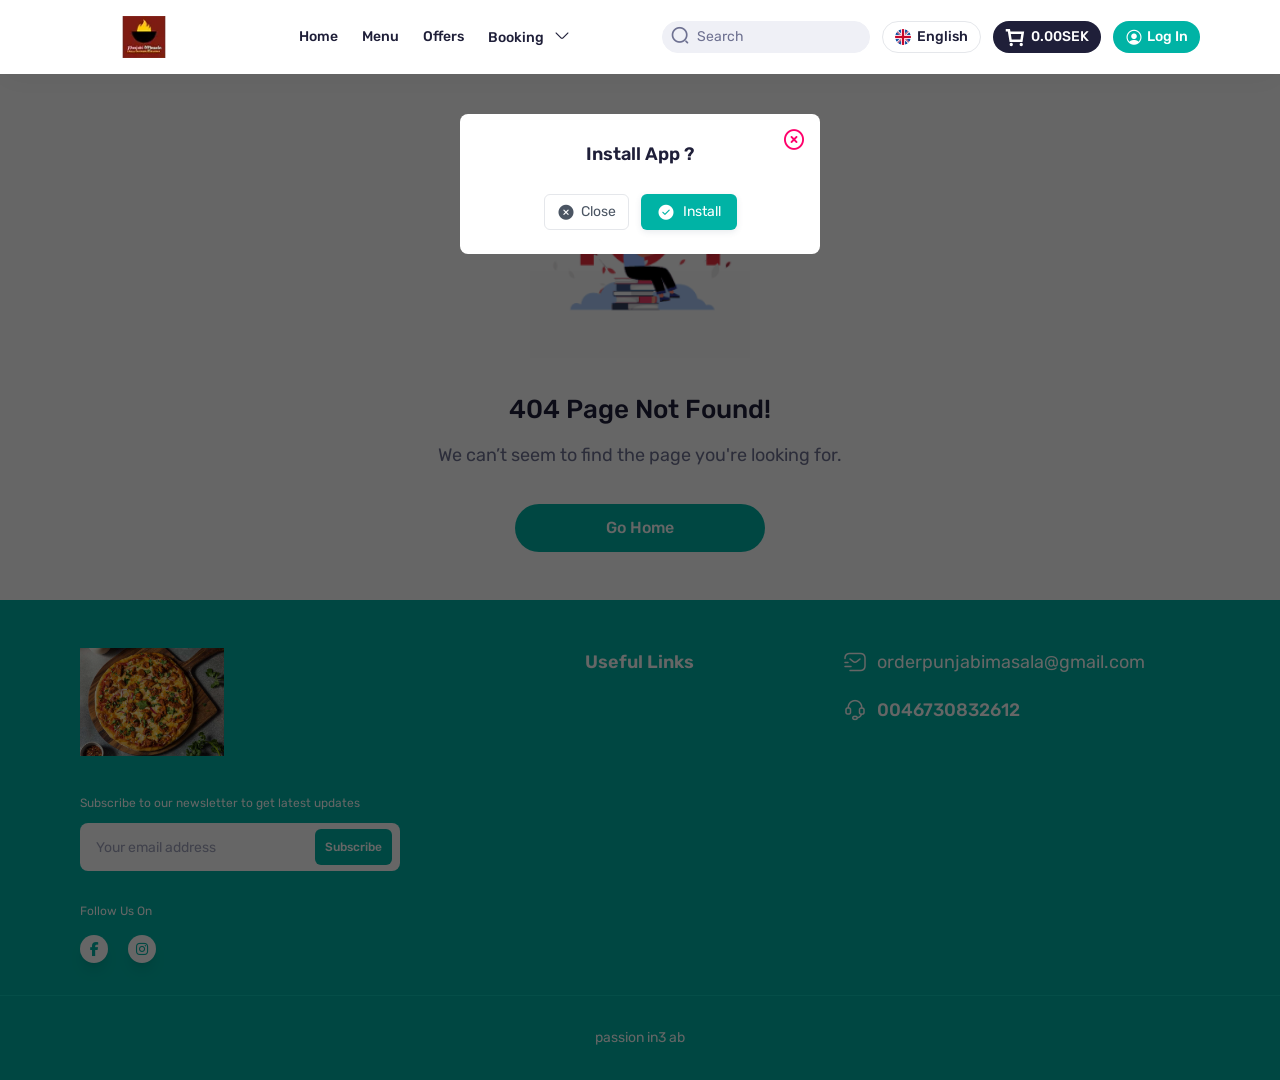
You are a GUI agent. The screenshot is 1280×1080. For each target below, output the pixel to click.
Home (318, 36)
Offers (443, 36)
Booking (529, 36)
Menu (380, 36)
